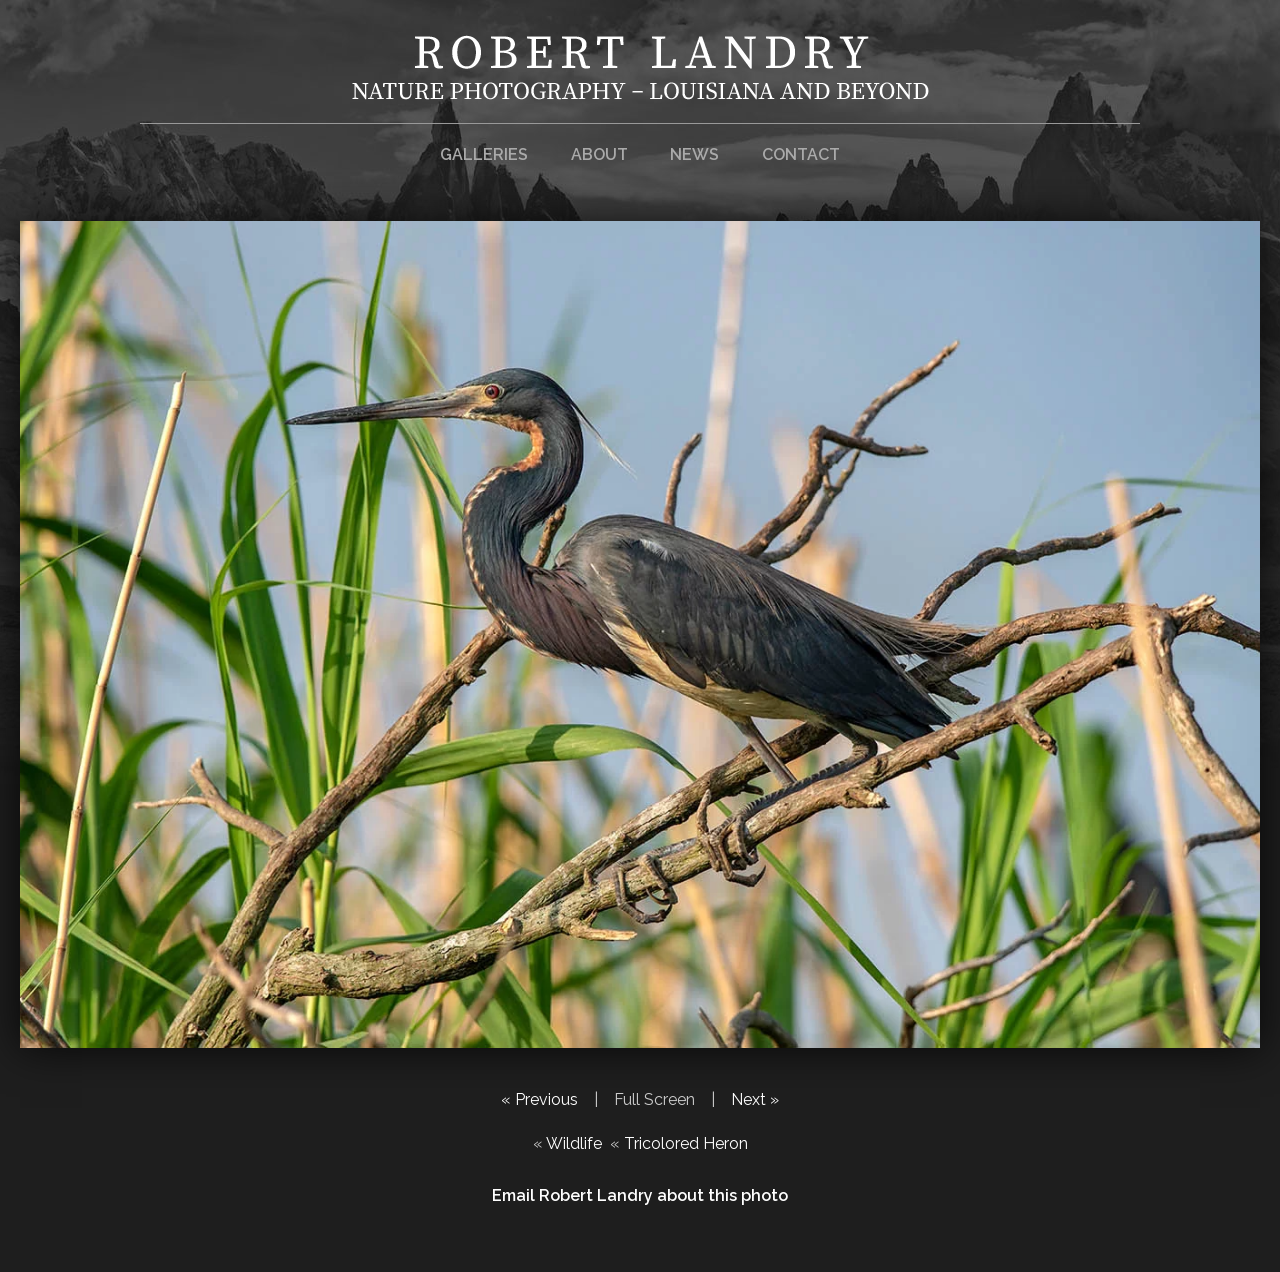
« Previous (539, 1099)
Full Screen (654, 1099)
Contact (801, 154)
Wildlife (574, 1143)
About (599, 154)
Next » (755, 1099)
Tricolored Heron (686, 1143)
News (694, 154)
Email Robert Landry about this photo (640, 1195)
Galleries (484, 154)
